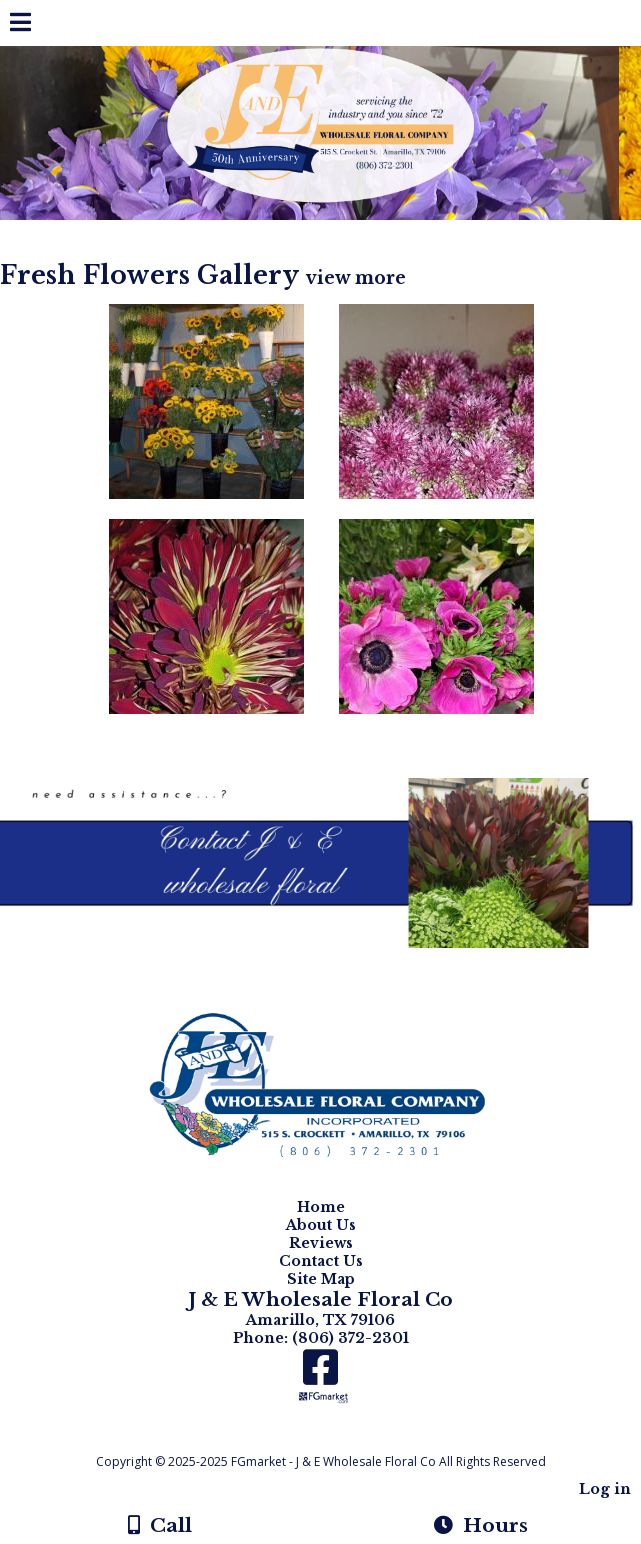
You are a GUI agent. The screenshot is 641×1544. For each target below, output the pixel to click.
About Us (321, 1225)
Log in (605, 1489)
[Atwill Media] (338, 1439)
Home (321, 1207)
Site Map (321, 1279)
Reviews (321, 1243)
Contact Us (321, 1261)
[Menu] (20, 25)
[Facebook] (320, 1374)
